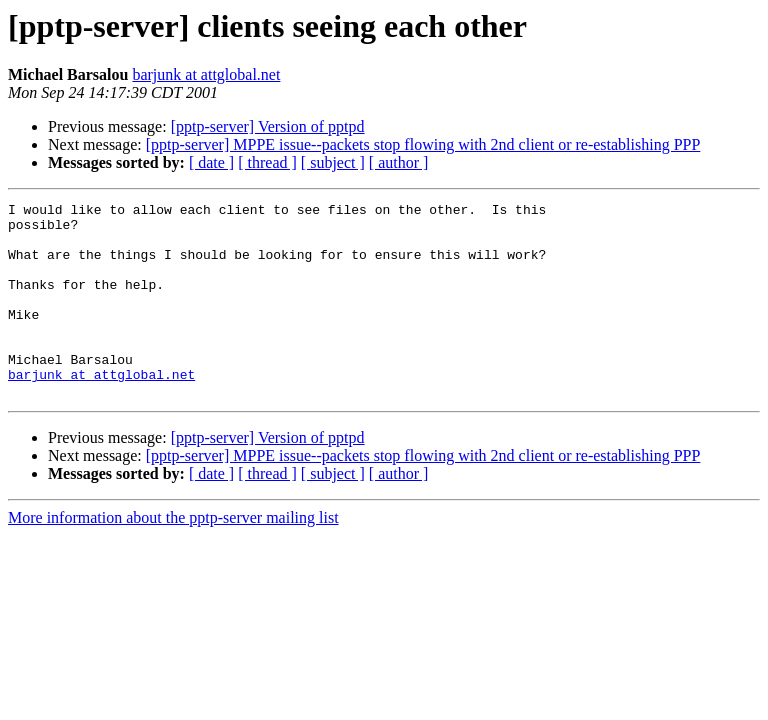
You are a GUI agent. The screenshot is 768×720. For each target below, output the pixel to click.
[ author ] (399, 162)
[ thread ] (267, 162)
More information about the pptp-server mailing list (173, 556)
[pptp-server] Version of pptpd (268, 126)
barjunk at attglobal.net (206, 74)
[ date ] (211, 162)
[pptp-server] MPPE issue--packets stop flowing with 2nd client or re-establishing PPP (423, 144)
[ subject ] (333, 162)
